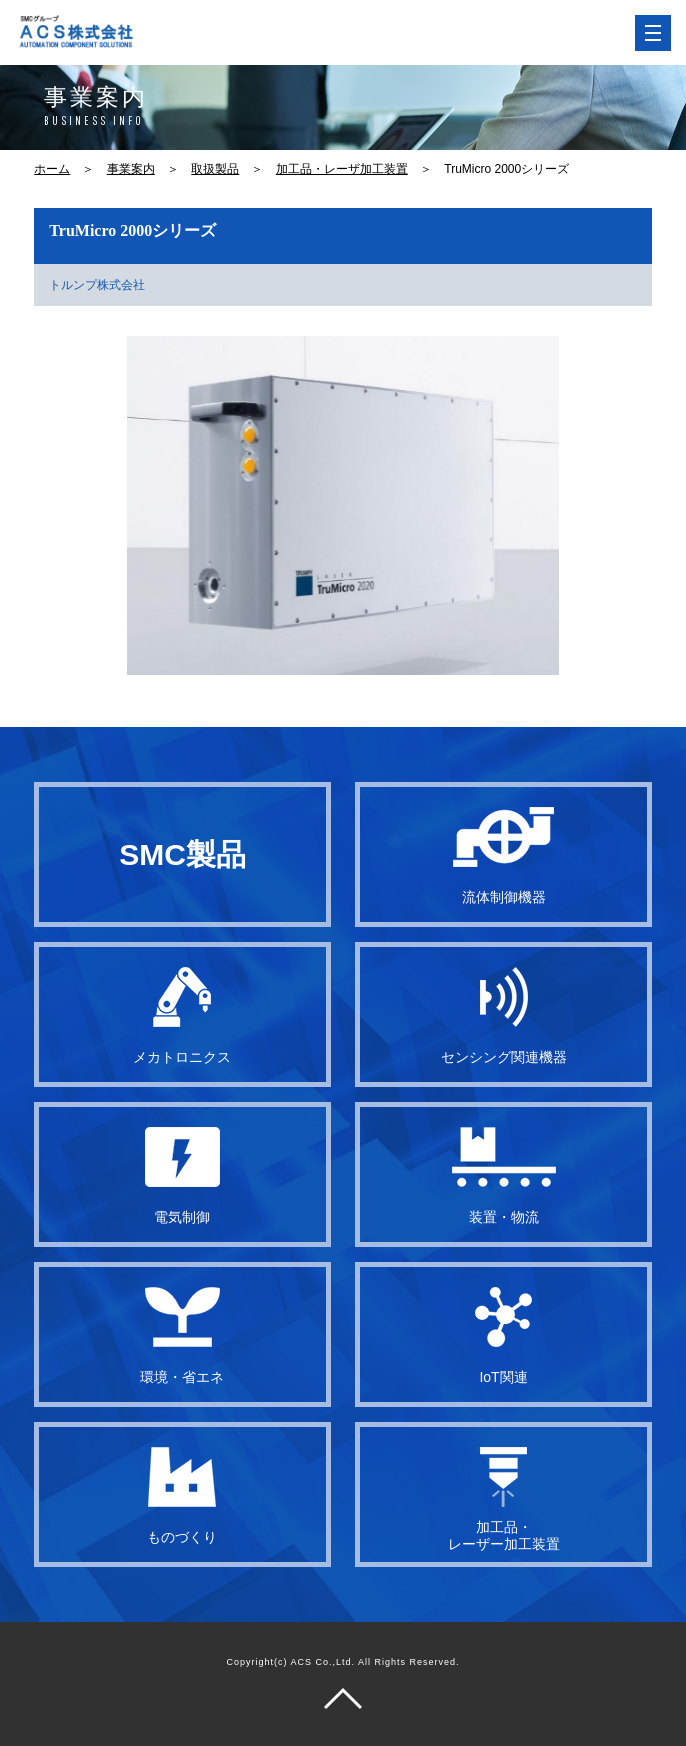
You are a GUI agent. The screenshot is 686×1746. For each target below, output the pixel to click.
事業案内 (131, 169)
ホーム (52, 169)
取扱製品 (215, 169)
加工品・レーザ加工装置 (342, 169)
